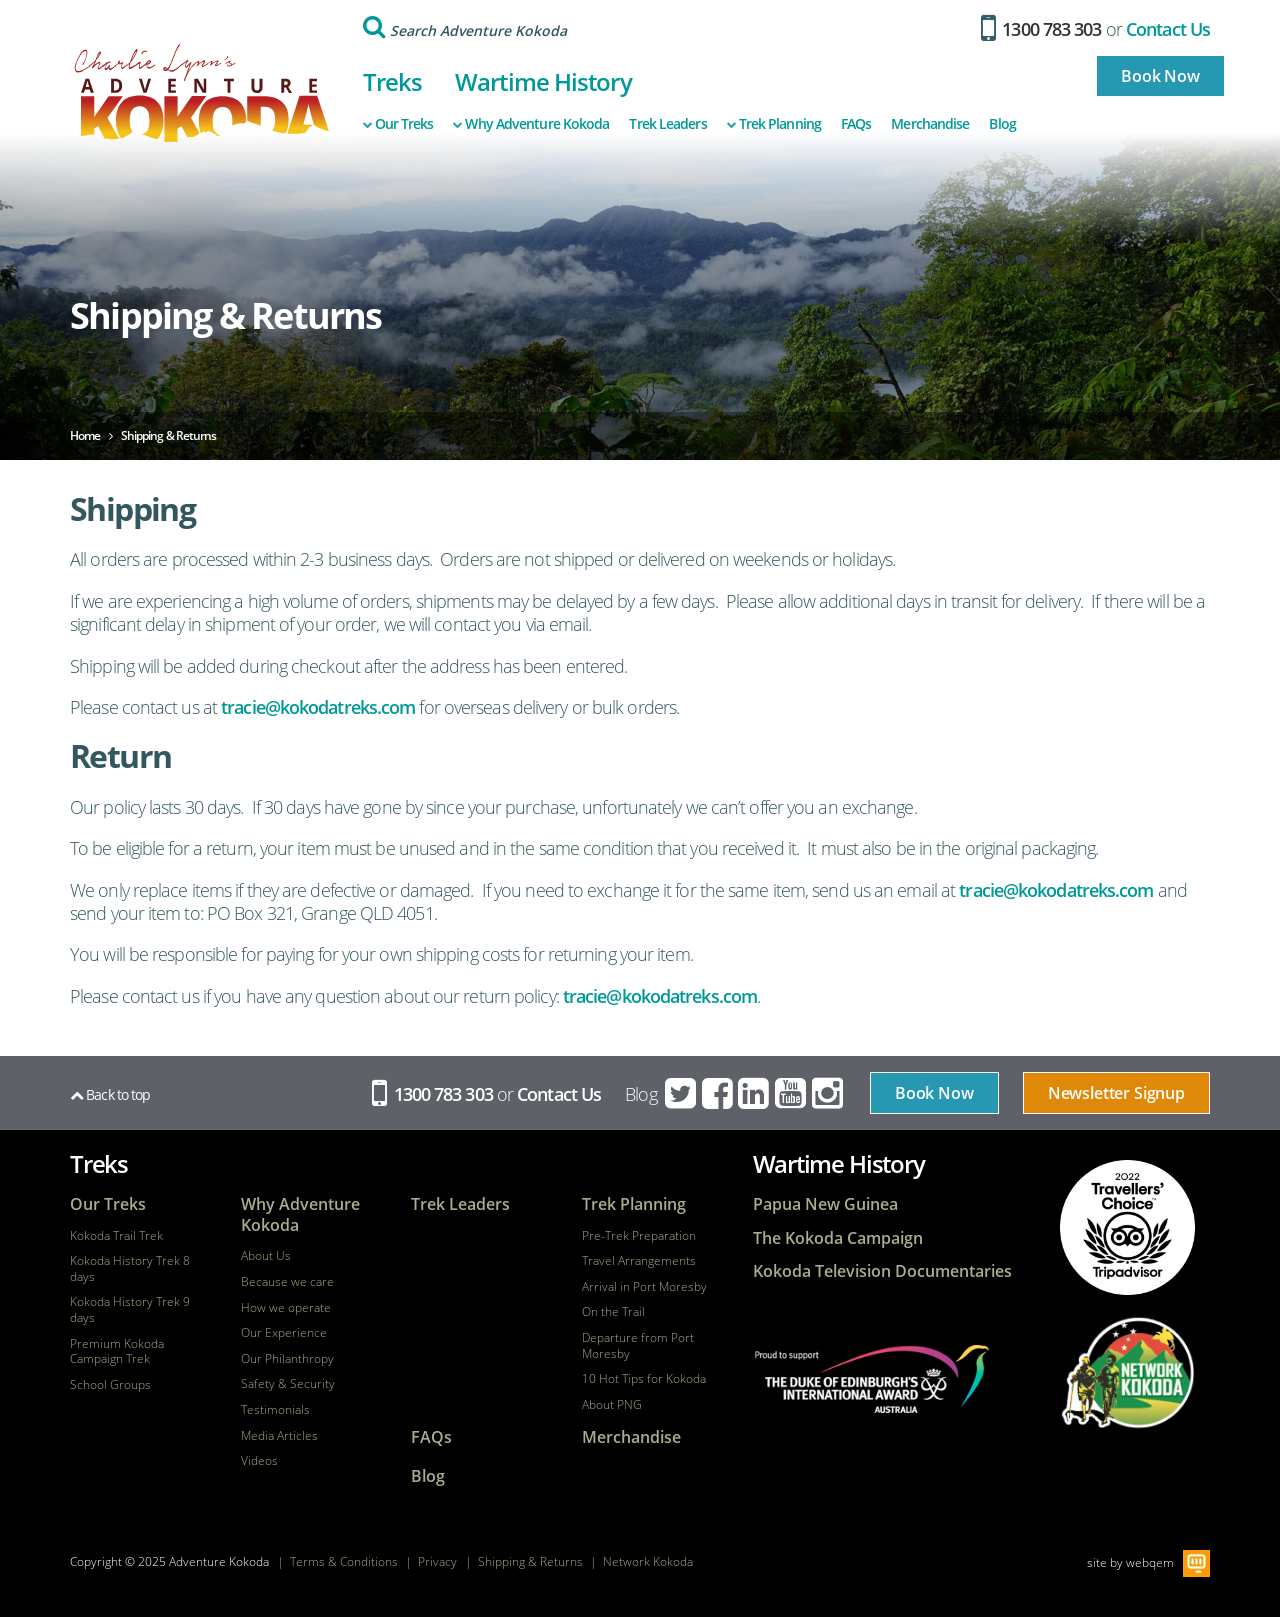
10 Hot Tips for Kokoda (644, 1379)
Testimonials (275, 1410)
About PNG (612, 1405)
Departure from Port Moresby (638, 1345)
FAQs (856, 124)
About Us (266, 1256)
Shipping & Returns (530, 1561)
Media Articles (279, 1436)
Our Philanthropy (287, 1359)
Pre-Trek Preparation (639, 1236)
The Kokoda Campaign (838, 1238)
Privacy (437, 1561)
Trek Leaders (667, 124)
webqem (1150, 1562)
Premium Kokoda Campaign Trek (117, 1351)
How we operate (286, 1308)
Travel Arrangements (639, 1261)
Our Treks (398, 124)
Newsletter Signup (1116, 1093)
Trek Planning (774, 124)
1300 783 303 (1041, 29)
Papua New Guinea (825, 1204)
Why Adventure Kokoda (531, 124)
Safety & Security (288, 1384)
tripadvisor (1127, 1227)
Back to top (110, 1094)
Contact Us (1168, 29)
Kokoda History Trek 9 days (130, 1309)
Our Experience (284, 1333)
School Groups (110, 1385)
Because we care (287, 1282)
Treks (393, 81)
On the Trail (613, 1312)
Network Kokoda (648, 1561)
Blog (1002, 124)
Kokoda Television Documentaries (882, 1271)
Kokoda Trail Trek (116, 1236)
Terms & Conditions (344, 1561)
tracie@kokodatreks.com (318, 707)
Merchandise (930, 124)
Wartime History (543, 81)
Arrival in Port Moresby (644, 1287)
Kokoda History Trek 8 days (130, 1268)
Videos (259, 1461)
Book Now (1160, 76)
